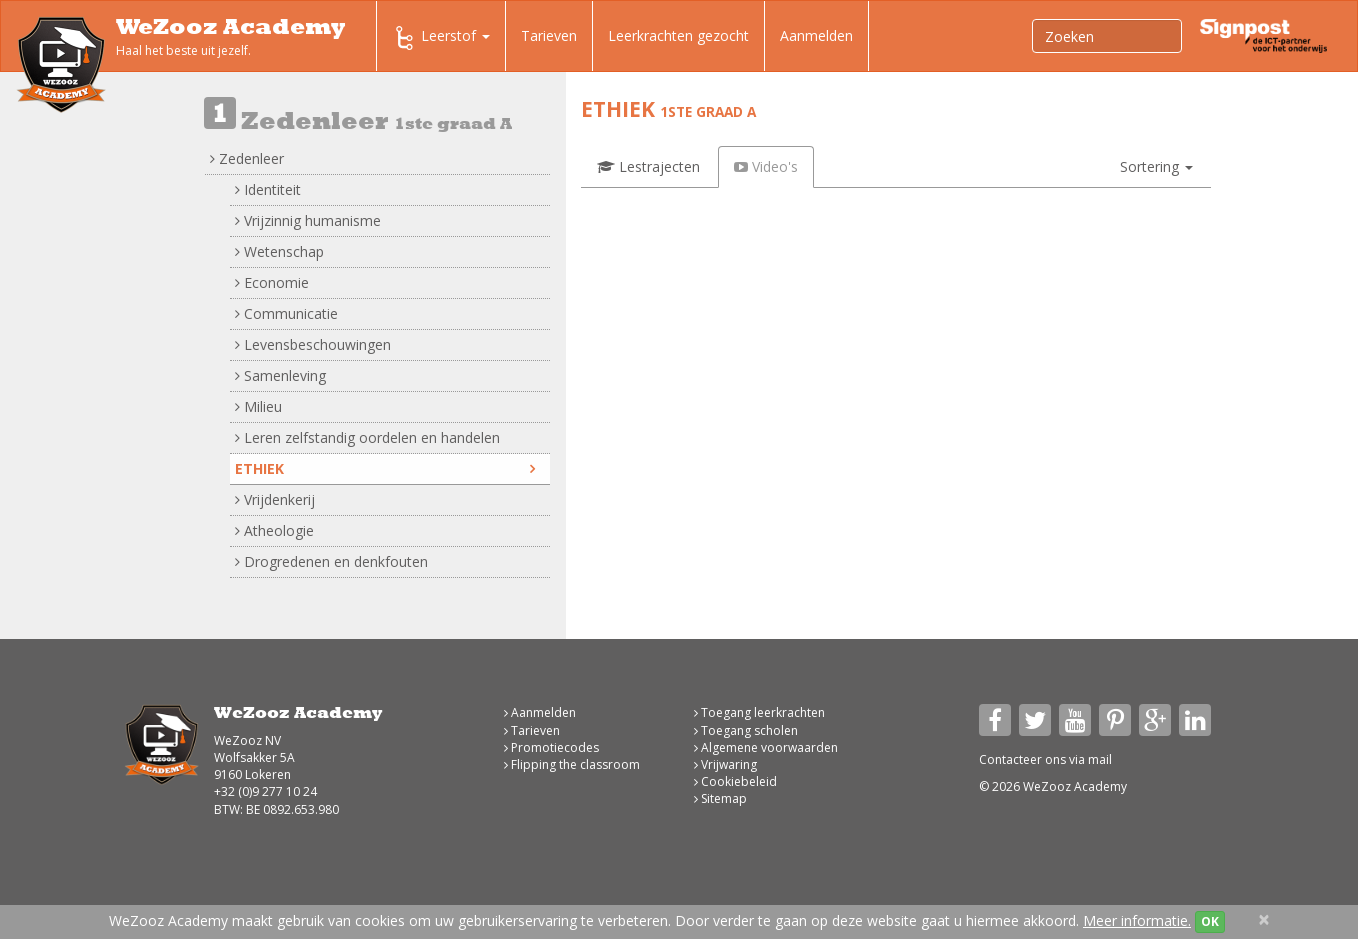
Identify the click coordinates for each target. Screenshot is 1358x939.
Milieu (258, 406)
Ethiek (385, 468)
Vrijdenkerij (275, 499)
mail (1100, 759)
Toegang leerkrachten (759, 712)
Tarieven (549, 35)
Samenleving (280, 375)
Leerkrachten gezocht (678, 35)
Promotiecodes (551, 747)
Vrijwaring (725, 764)
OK (1210, 921)
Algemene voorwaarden (766, 747)
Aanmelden (816, 35)
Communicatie (286, 313)
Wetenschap (279, 251)
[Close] (1264, 919)
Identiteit (268, 189)
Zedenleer (247, 158)
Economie (272, 282)
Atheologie (274, 530)
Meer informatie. (1137, 920)
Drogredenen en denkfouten (331, 561)
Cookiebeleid (735, 781)
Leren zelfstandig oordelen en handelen (367, 437)
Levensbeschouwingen (313, 344)
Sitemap (720, 798)
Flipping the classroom (572, 764)
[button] (1156, 167)
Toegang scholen (746, 730)
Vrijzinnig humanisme (308, 220)
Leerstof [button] (441, 38)
